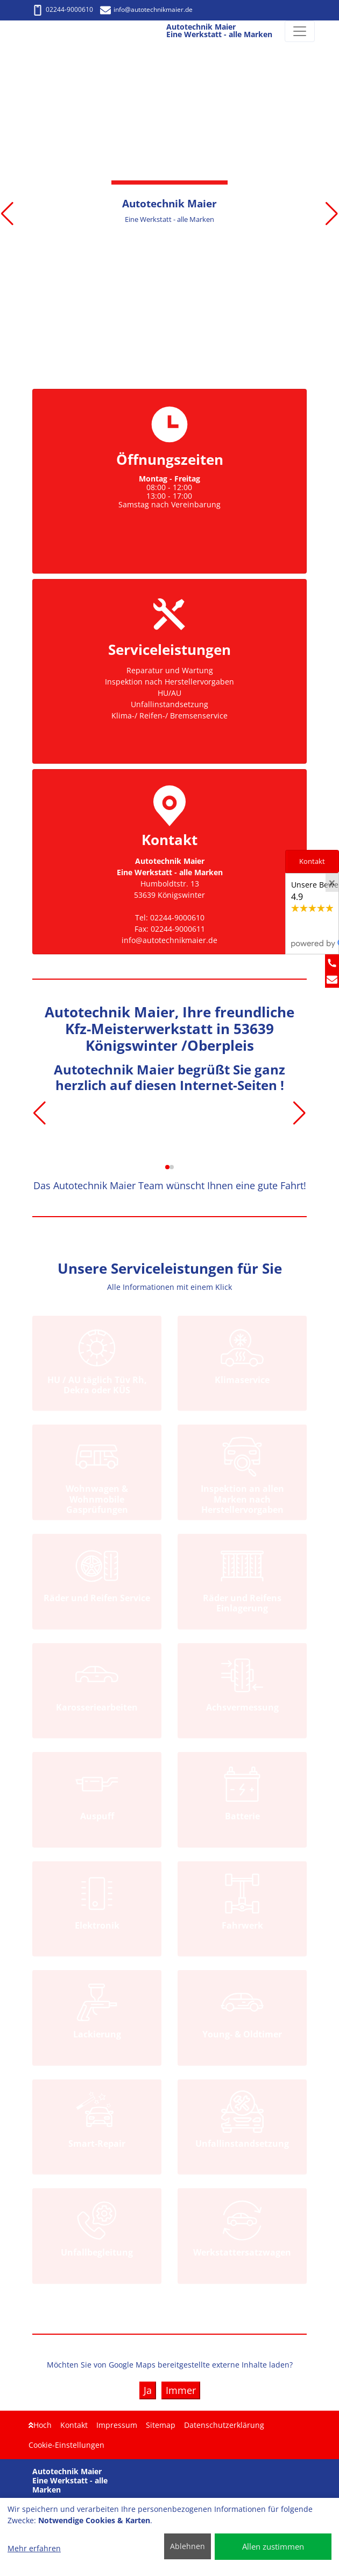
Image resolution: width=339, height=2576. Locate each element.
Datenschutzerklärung (224, 2425)
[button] (7, 214)
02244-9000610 (62, 9)
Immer (181, 2390)
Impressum (116, 2425)
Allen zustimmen (273, 2546)
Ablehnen (187, 2546)
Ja (148, 2390)
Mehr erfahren (34, 2548)
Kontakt (74, 2425)
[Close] (332, 883)
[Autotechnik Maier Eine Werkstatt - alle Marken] (31, 31)
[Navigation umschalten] (300, 31)
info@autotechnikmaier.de (146, 9)
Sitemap (160, 2425)
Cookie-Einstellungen (66, 2445)
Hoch (40, 2425)
